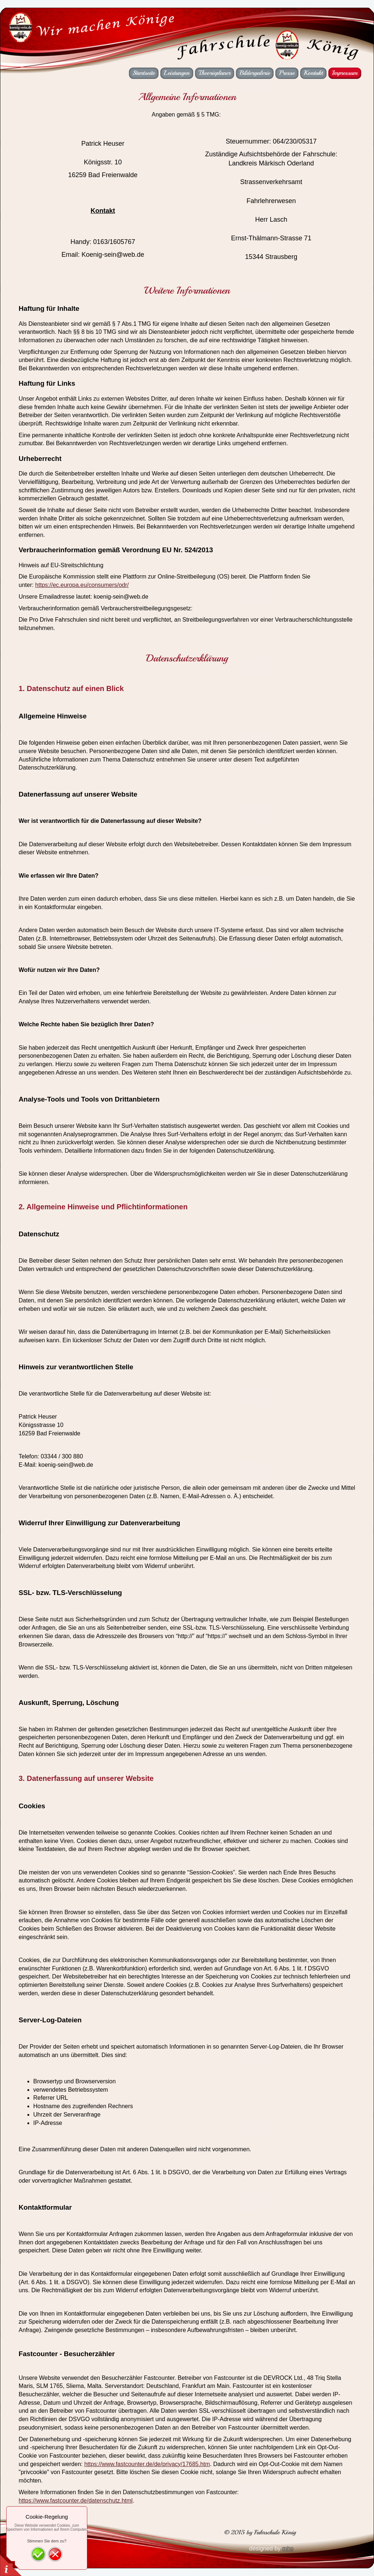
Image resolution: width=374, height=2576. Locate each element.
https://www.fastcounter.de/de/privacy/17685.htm (147, 2464)
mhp (288, 2548)
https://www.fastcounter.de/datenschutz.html (76, 2500)
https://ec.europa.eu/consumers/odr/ (82, 585)
